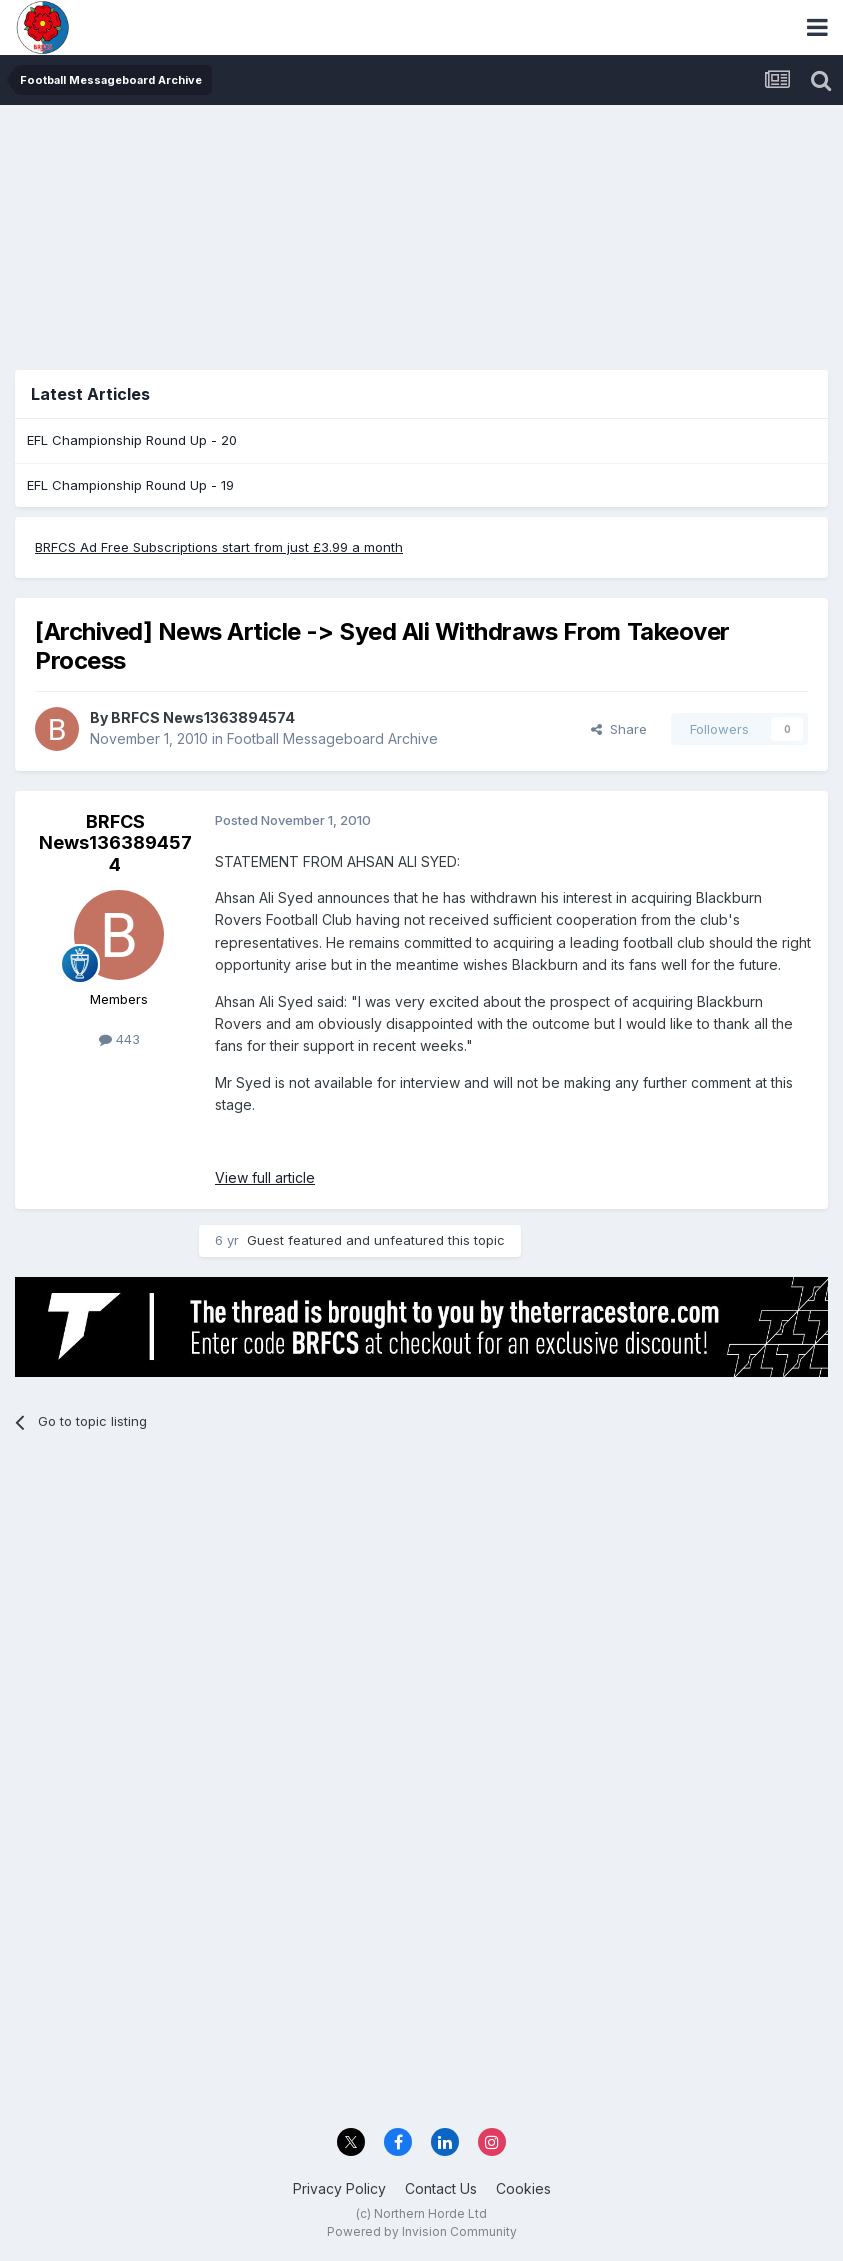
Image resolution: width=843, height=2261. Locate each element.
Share (619, 729)
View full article (265, 1177)
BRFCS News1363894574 (203, 717)
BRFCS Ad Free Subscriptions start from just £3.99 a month (219, 547)
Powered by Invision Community (422, 2231)
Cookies (523, 2188)
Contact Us (441, 2188)
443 (119, 1039)
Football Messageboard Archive (332, 738)
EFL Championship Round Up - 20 (132, 440)
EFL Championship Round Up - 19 (130, 485)
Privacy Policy (339, 2188)
